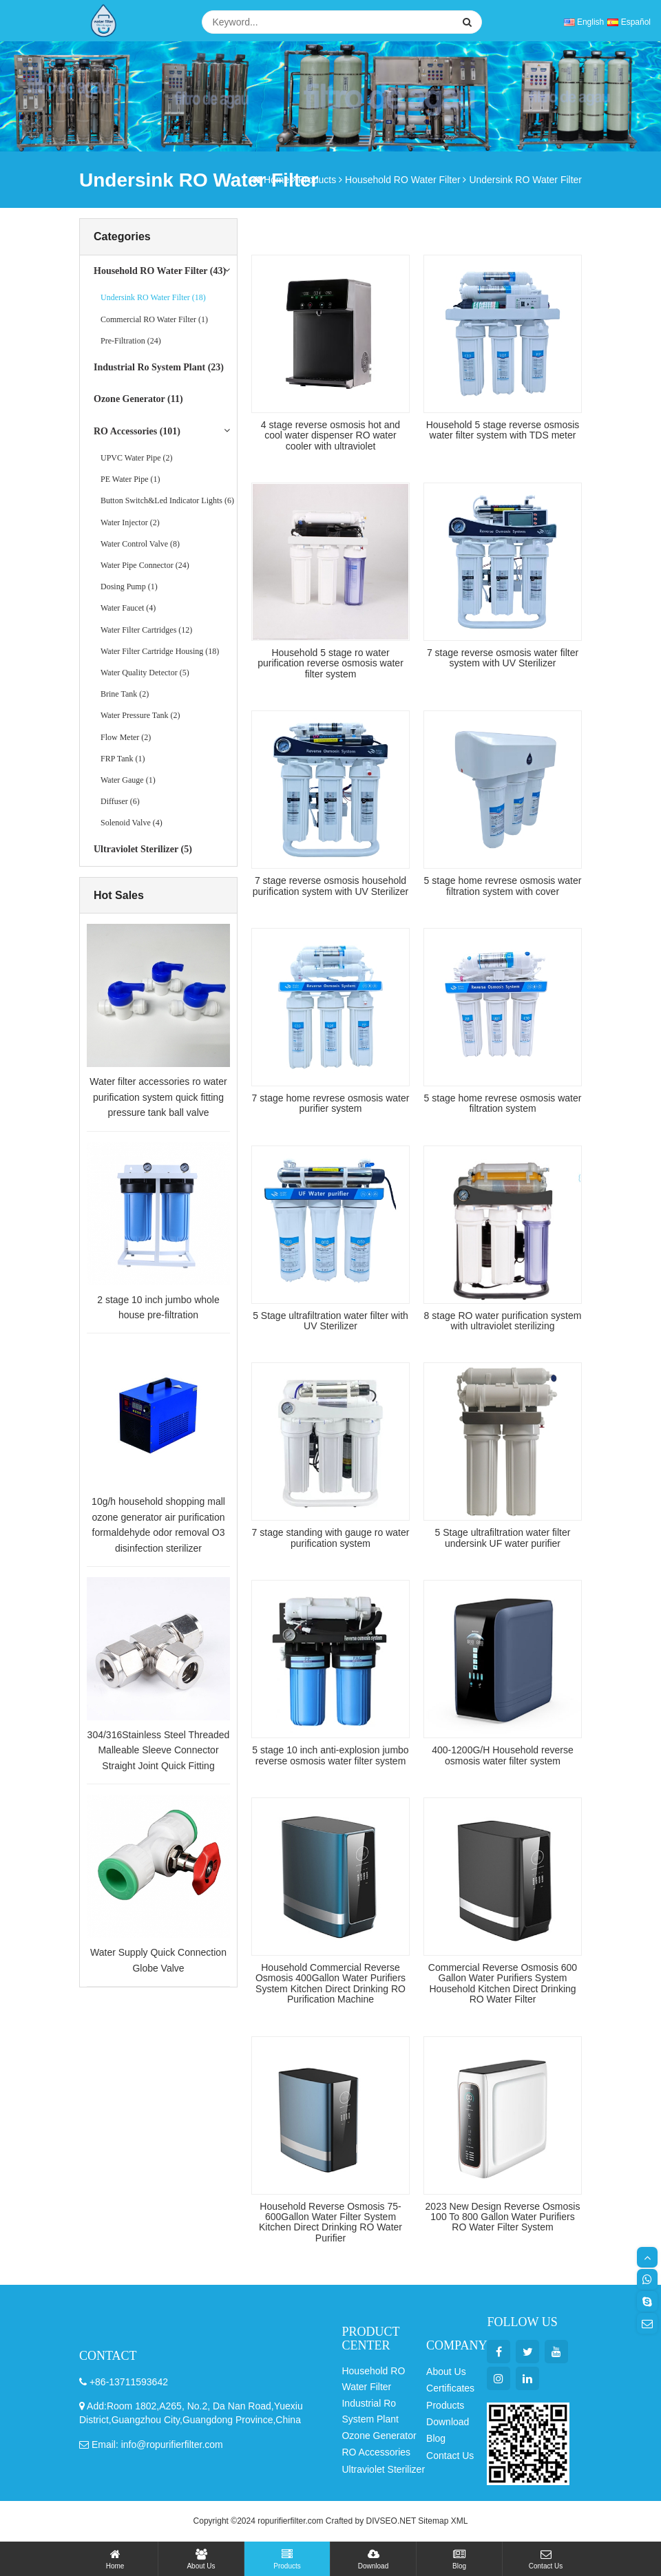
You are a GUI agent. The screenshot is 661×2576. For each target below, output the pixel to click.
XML (459, 2521)
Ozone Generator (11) (138, 399)
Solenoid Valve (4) (131, 822)
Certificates (450, 2388)
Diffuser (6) (120, 801)
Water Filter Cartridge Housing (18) (160, 651)
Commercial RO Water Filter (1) (154, 319)
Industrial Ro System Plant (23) (159, 367)
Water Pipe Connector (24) (145, 565)
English (584, 22)
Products (287, 2559)
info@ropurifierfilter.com (172, 2444)
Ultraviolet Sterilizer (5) (143, 849)
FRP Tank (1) (123, 758)
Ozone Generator (379, 2435)
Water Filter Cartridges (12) (146, 630)
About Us (201, 2559)
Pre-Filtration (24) (131, 341)
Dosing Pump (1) (129, 586)
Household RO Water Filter (403, 179)
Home (115, 2559)
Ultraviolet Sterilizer (383, 2469)
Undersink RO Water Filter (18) (153, 297)
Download (373, 2559)
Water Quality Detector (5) (145, 672)
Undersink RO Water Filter (525, 179)
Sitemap (433, 2521)
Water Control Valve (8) (140, 544)
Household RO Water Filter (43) (160, 271)
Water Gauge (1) (128, 780)
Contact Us (546, 2559)
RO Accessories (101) (137, 431)
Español (629, 22)
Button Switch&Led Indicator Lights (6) (167, 500)
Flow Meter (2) (126, 737)
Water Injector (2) (130, 522)
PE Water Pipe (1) (130, 479)
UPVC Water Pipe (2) (136, 458)
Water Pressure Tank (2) (140, 715)
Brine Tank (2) (125, 694)
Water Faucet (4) (128, 608)
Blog (459, 2559)
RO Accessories (376, 2452)
